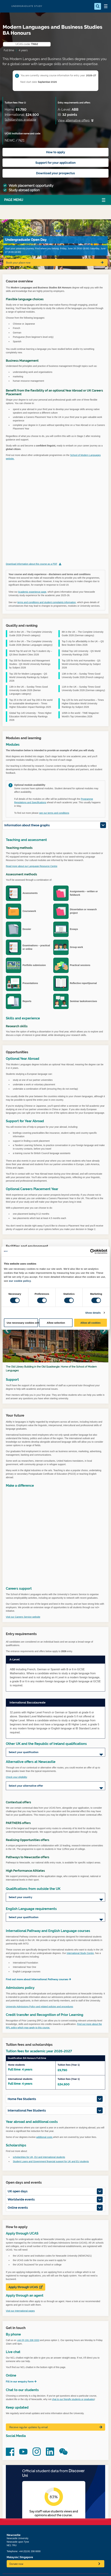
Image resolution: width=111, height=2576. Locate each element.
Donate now (16, 2564)
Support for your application (55, 162)
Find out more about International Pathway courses (37, 1979)
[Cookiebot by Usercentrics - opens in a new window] (92, 1251)
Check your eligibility (16, 1777)
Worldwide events (55, 2199)
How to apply (55, 152)
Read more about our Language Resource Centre (31, 866)
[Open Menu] (105, 6)
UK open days (55, 2191)
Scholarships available (20, 119)
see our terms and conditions (54, 813)
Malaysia (12, 2557)
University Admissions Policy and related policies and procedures (39, 2006)
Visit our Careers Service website (23, 1617)
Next (103, 1330)
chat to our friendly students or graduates (73, 2399)
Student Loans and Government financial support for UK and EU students (51, 2161)
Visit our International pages (20, 2310)
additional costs (44, 2137)
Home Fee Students (55, 2099)
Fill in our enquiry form (20, 2381)
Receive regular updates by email (29, 2427)
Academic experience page (32, 591)
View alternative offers (74, 120)
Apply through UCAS (23, 2287)
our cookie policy (20, 1280)
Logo (5, 6)
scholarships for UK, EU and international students (39, 2157)
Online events (55, 2208)
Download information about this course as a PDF (31, 564)
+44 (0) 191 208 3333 (28, 2340)
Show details (93, 1312)
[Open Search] (97, 6)
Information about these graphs (55, 825)
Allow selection (56, 1322)
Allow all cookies (90, 1322)
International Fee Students (55, 2110)
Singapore (26, 2557)
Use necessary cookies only (22, 1322)
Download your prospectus (55, 173)
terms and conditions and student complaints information (46, 602)
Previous (7, 1330)
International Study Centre (80, 1953)
